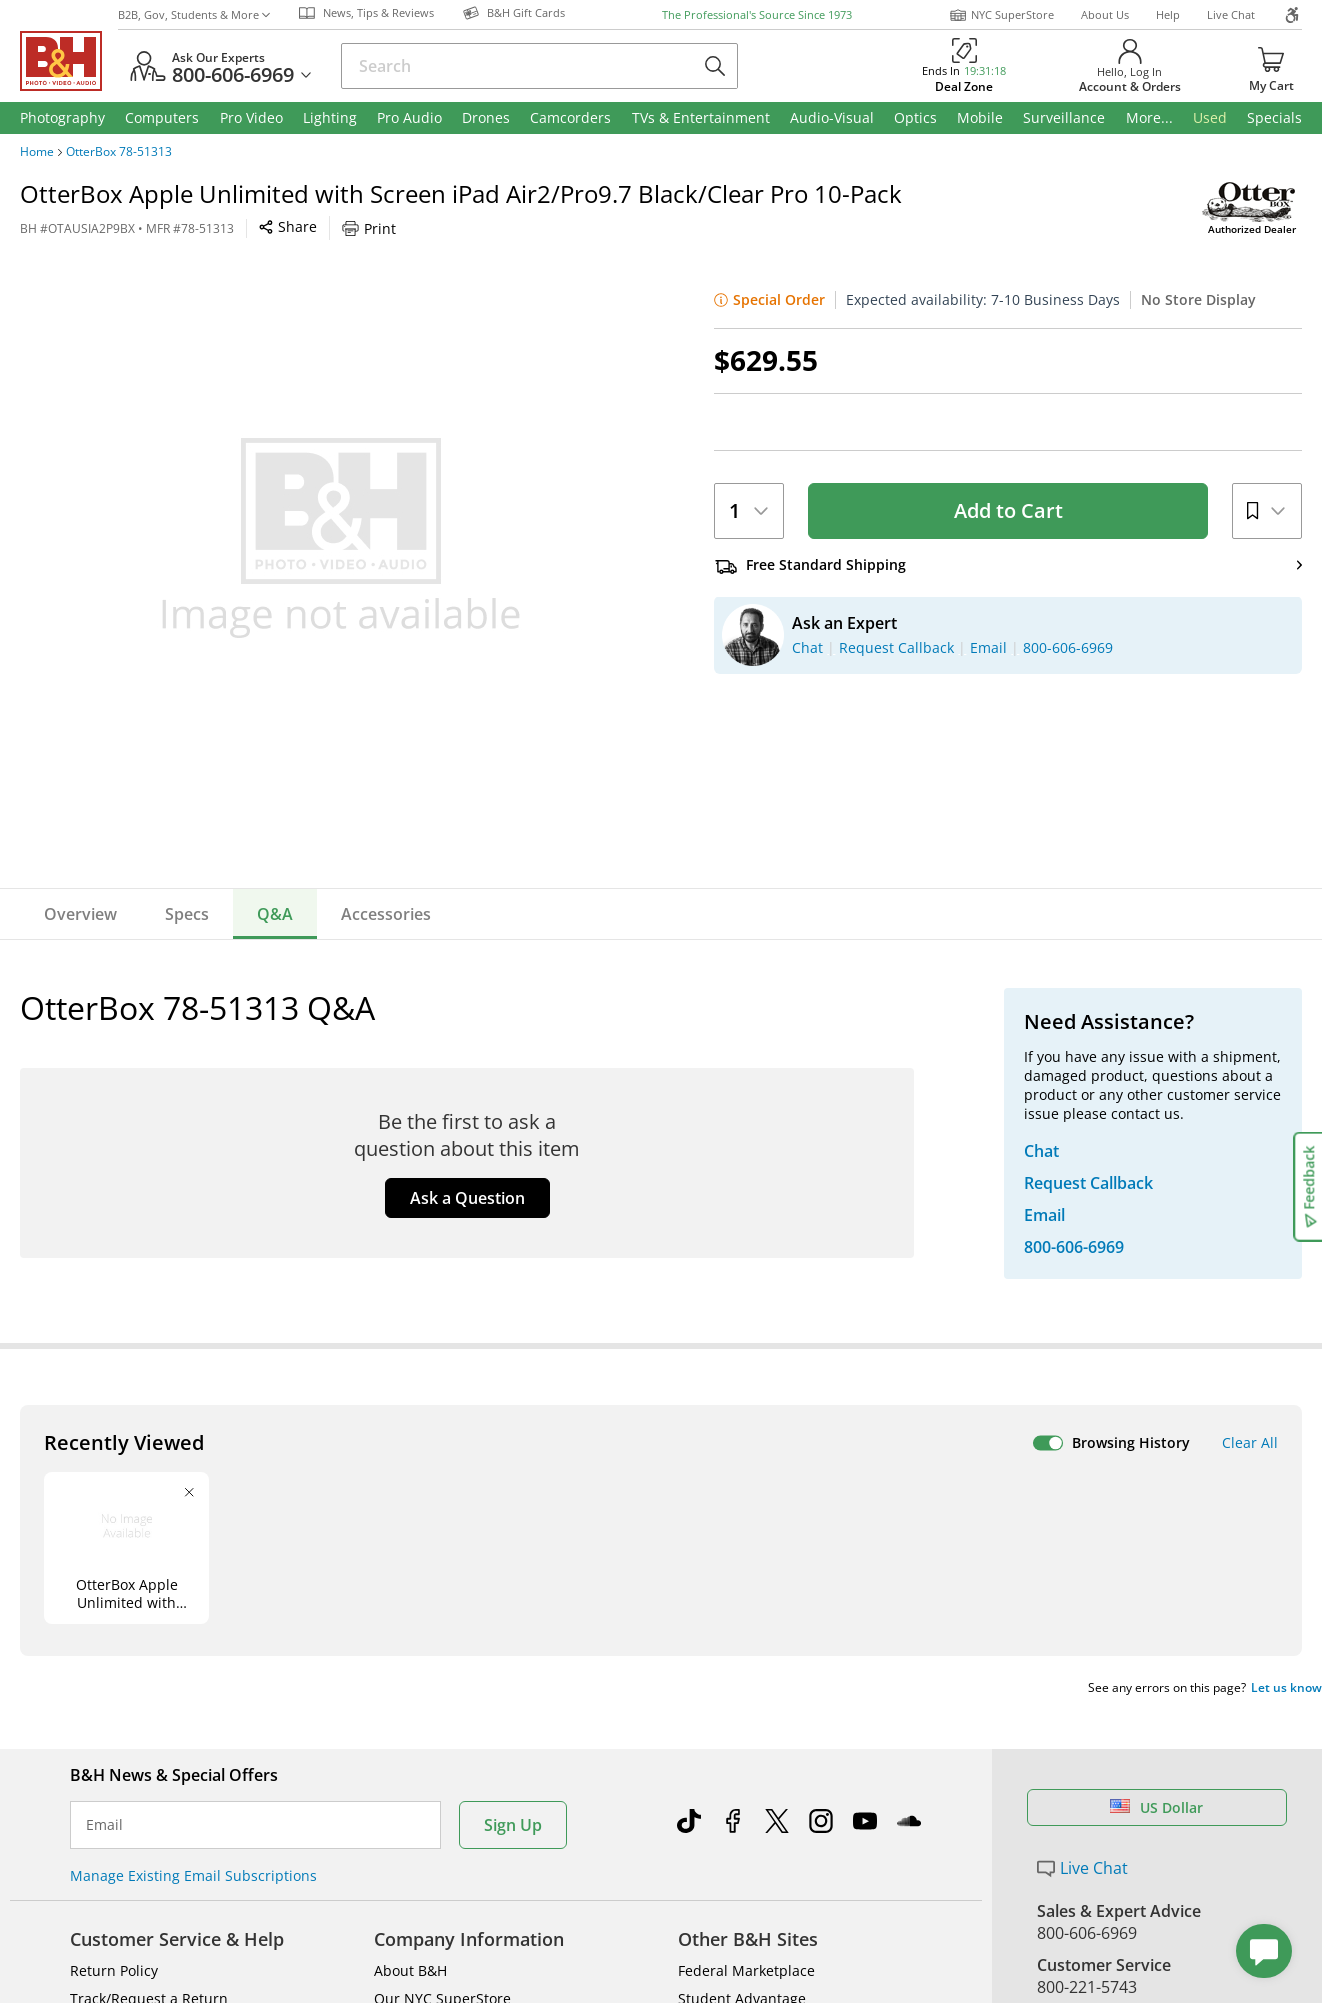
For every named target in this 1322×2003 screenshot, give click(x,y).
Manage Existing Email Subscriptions (193, 1875)
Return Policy (114, 1970)
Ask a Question (467, 1198)
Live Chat (1231, 14)
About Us (1105, 14)
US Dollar (1156, 1807)
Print (369, 228)
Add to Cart (1008, 510)
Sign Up (513, 1825)
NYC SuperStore (1001, 15)
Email (104, 1825)
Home (37, 152)
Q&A (275, 914)
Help (1168, 14)
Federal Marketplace (746, 1970)
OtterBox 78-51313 (119, 152)
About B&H (410, 1970)
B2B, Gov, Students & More (194, 14)
